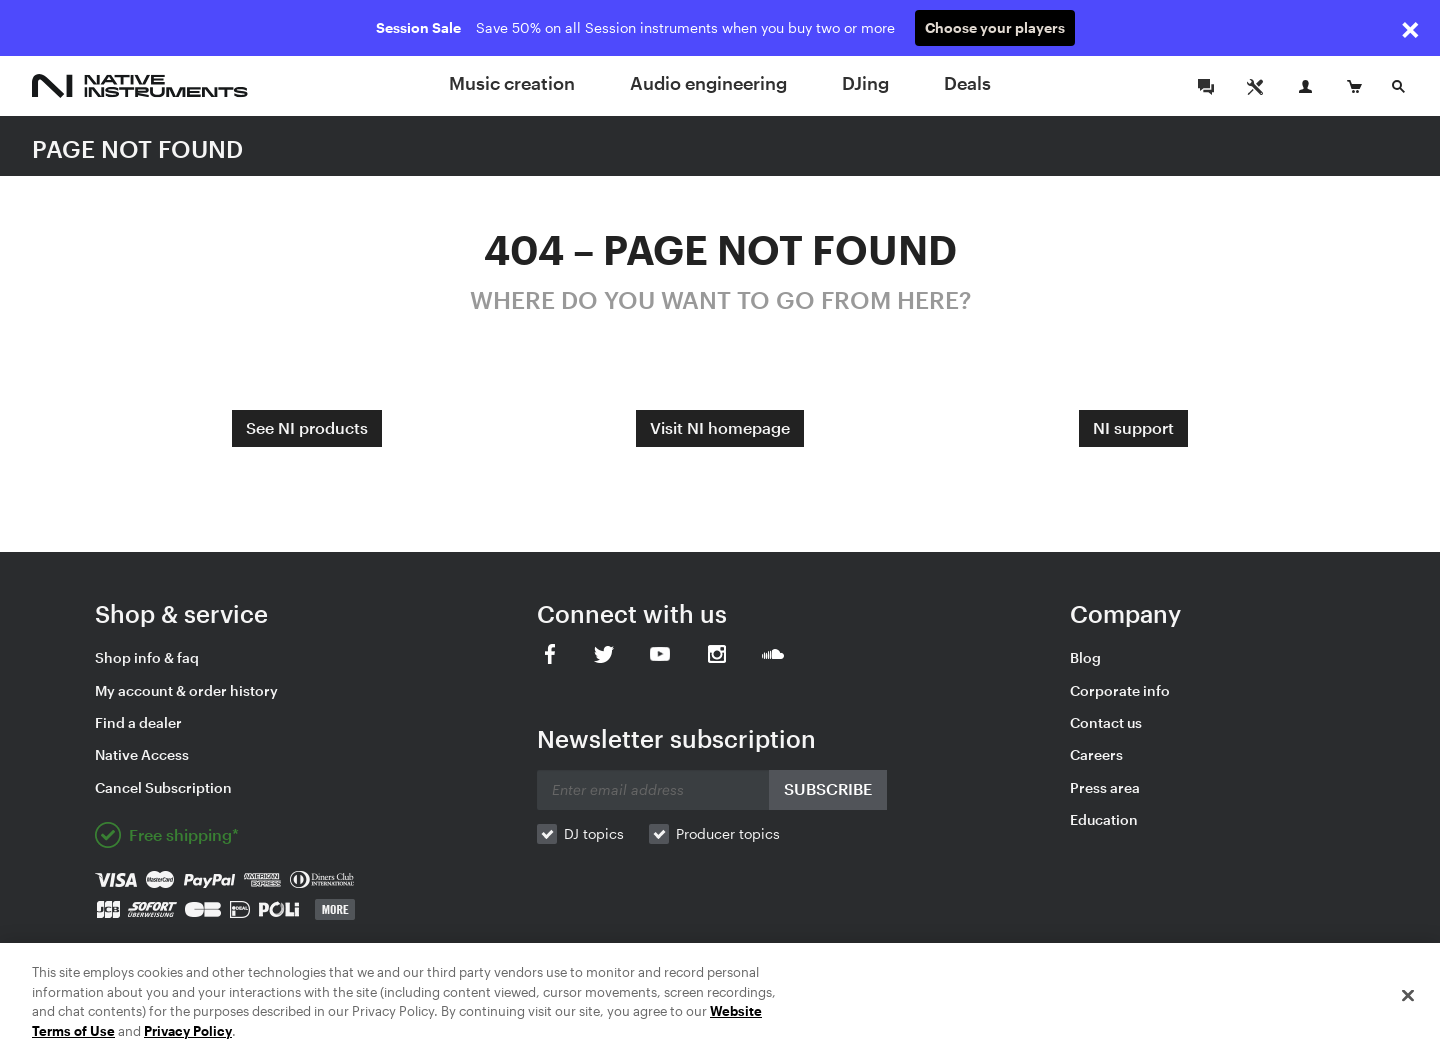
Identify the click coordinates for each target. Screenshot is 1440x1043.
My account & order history (186, 690)
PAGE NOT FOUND (137, 148)
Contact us (1106, 722)
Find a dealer (138, 722)
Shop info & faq (147, 657)
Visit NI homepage (720, 427)
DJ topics (594, 833)
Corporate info (1120, 690)
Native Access (142, 754)
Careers (1096, 754)
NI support (1133, 427)
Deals (967, 83)
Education (1104, 819)
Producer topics (728, 833)
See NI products (307, 427)
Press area (1105, 787)
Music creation (512, 83)
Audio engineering (708, 83)
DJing (865, 83)
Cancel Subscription (163, 787)
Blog (1085, 657)
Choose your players (995, 27)
